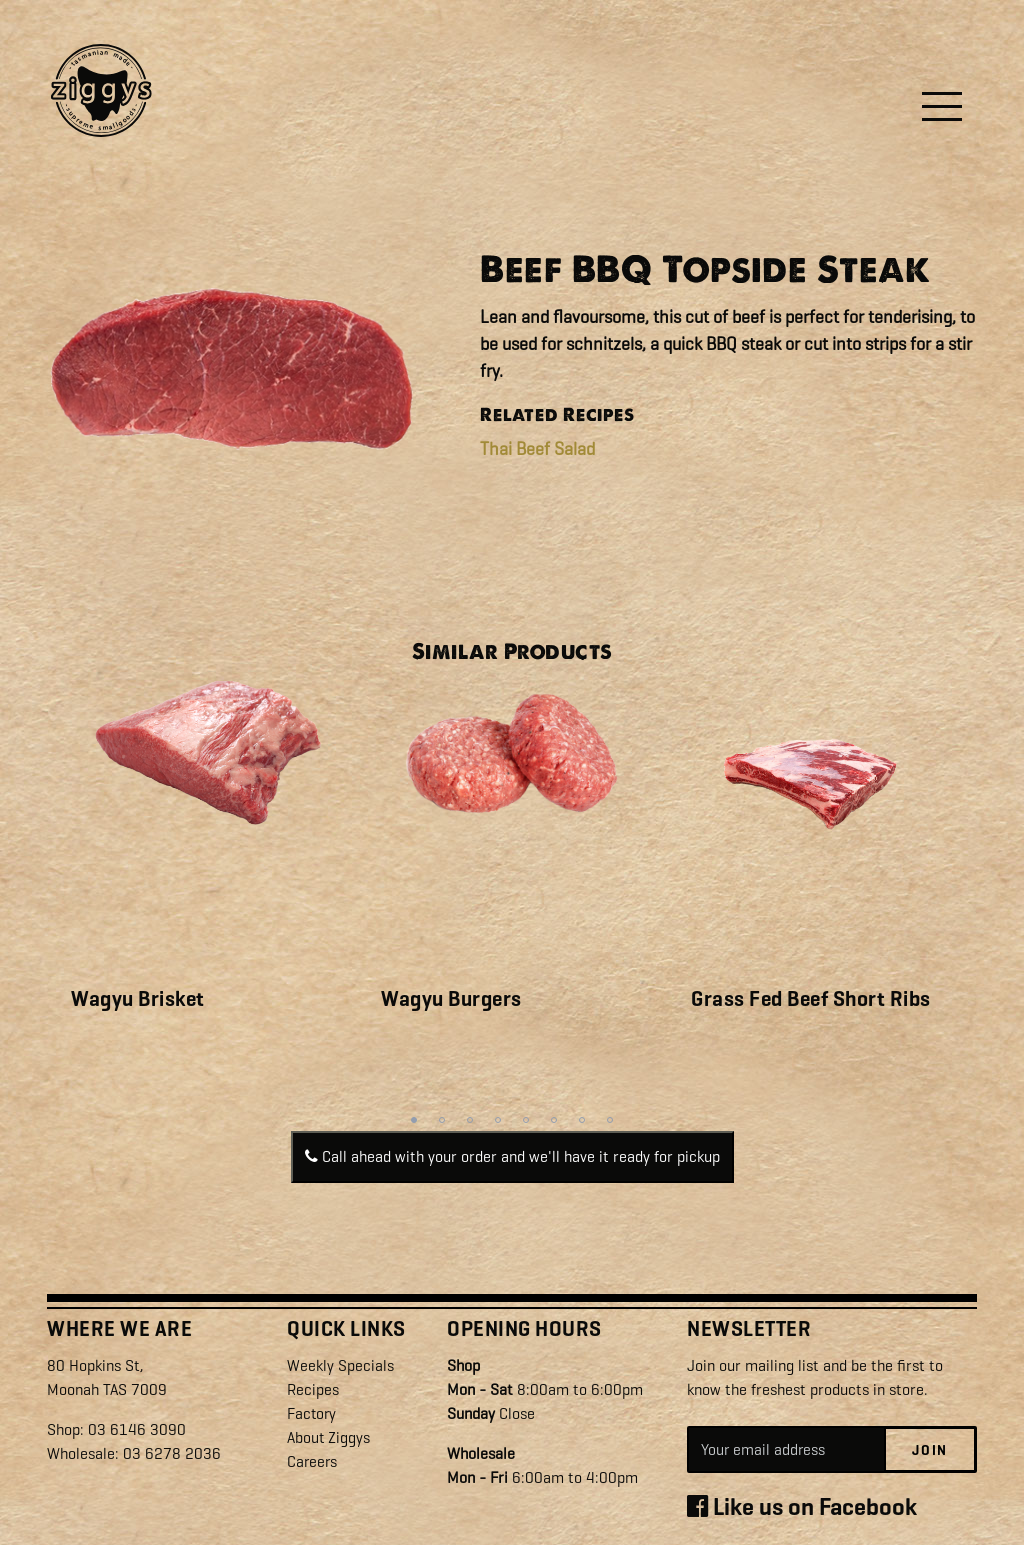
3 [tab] (470, 1120)
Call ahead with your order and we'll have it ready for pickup (512, 1156)
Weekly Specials (340, 1364)
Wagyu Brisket (138, 999)
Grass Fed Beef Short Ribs (811, 999)
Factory (312, 1412)
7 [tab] (582, 1120)
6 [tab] (554, 1120)
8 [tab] (610, 1120)
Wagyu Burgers (451, 999)
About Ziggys (329, 1436)
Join (929, 1450)
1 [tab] (414, 1120)
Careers (313, 1460)
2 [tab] (442, 1120)
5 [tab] (526, 1120)
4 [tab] (498, 1120)
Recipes (313, 1388)
